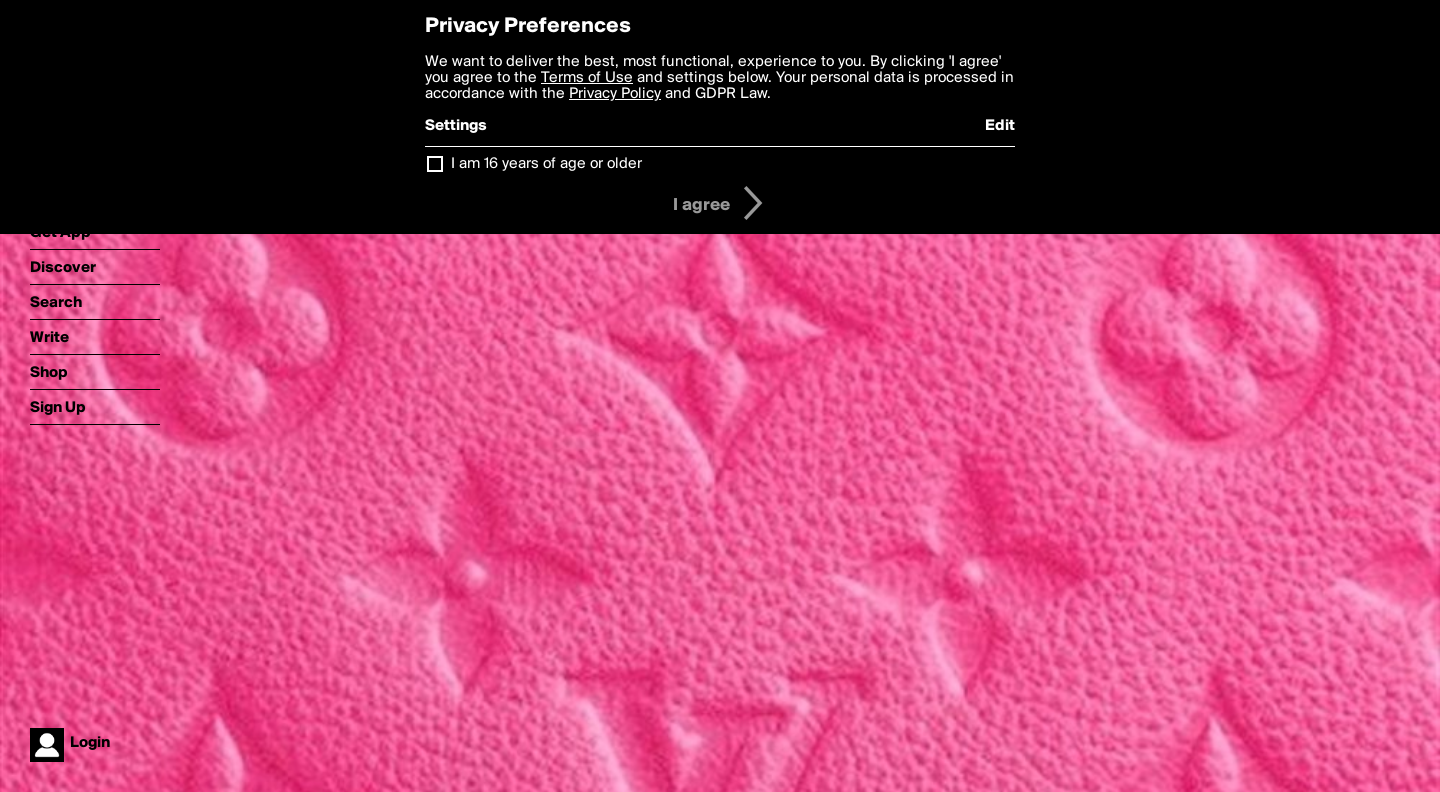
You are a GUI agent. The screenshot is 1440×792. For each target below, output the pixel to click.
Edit (1000, 126)
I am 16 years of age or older (546, 164)
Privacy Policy (615, 94)
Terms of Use (587, 78)
